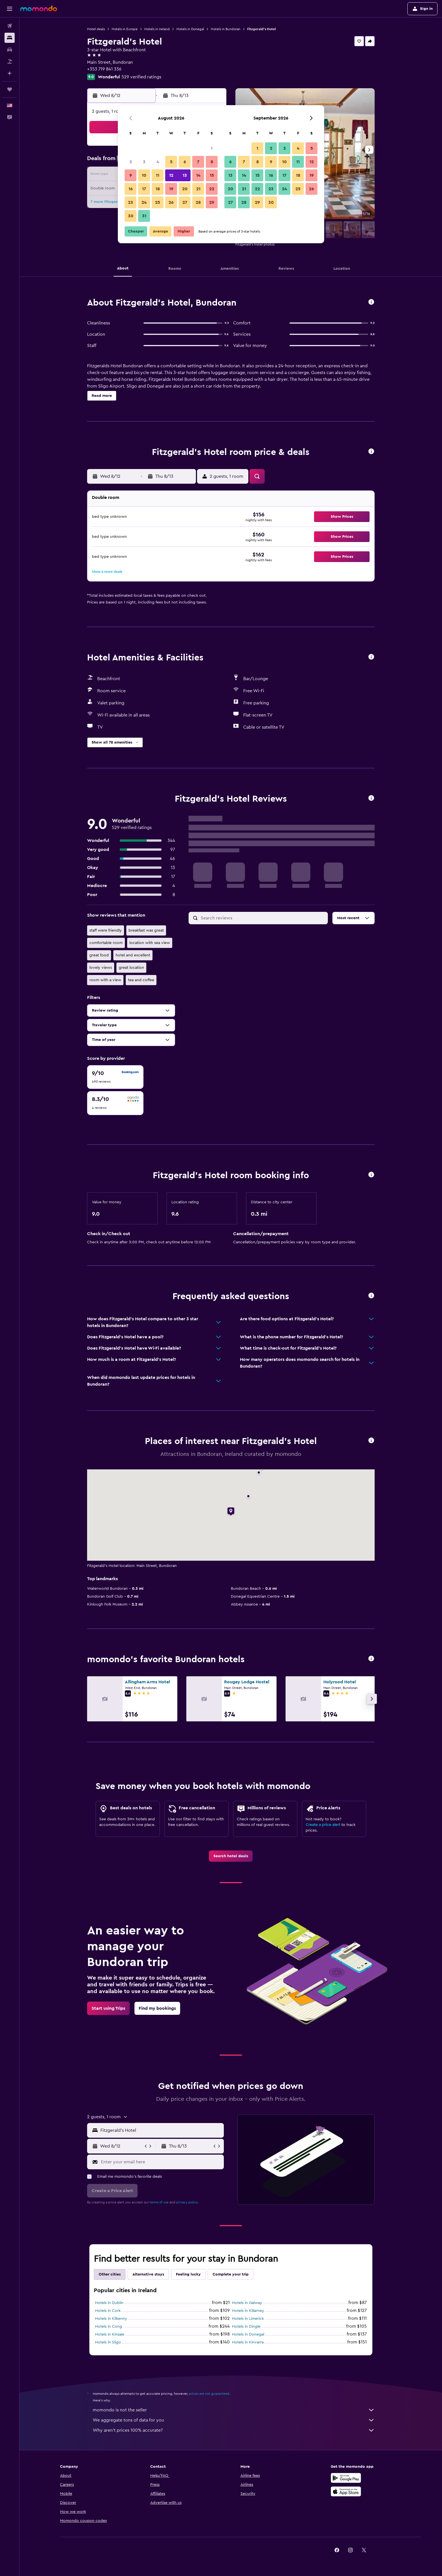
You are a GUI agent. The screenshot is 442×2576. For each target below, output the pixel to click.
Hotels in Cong (108, 2327)
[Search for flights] (9, 26)
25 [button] (157, 202)
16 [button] (131, 189)
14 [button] (198, 175)
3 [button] (144, 162)
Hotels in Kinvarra (248, 2342)
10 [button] (144, 175)
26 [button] (171, 202)
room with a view (105, 980)
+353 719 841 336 (104, 69)
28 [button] (198, 202)
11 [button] (157, 175)
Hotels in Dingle (246, 2327)
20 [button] (184, 189)
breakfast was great (146, 930)
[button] (9, 9)
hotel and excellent (133, 955)
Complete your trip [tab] (231, 2274)
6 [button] (185, 162)
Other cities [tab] (110, 2274)
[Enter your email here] (161, 2162)
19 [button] (171, 189)
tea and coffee (141, 980)
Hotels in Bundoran (225, 29)
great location (131, 968)
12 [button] (171, 175)
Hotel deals (96, 29)
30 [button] (130, 216)
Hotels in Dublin (109, 2303)
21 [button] (198, 189)
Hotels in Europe (125, 29)
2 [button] (130, 162)
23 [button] (130, 202)
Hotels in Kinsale (109, 2334)
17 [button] (144, 189)
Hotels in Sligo (108, 2342)
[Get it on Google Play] (346, 2478)
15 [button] (212, 175)
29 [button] (211, 202)
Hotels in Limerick (248, 2319)
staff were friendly (105, 930)
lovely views (100, 968)
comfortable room (106, 943)
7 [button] (198, 162)
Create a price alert (323, 1825)
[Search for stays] (9, 37)
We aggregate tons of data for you (234, 2420)
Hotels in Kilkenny (111, 2319)
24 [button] (144, 202)
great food (99, 955)
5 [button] (171, 162)
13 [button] (185, 175)
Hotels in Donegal (190, 29)
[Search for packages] (9, 61)
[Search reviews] (263, 918)
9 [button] (130, 175)
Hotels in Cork (108, 2311)
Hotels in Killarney (248, 2311)
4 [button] (157, 162)
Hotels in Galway (247, 2303)
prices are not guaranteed (209, 2393)
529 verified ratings (141, 77)
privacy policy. (187, 2202)
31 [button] (144, 216)
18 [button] (158, 189)
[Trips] (9, 89)
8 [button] (212, 162)
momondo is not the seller (234, 2410)
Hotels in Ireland (157, 29)
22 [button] (211, 189)
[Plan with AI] (9, 73)
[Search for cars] (9, 49)
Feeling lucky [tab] (188, 2274)
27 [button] (184, 202)
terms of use (159, 2202)
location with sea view (149, 943)
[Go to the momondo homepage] (38, 8)
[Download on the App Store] (346, 2491)
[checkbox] (115, 1077)
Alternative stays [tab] (148, 2274)
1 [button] (212, 148)
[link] (231, 1856)
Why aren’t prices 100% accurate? (234, 2430)
